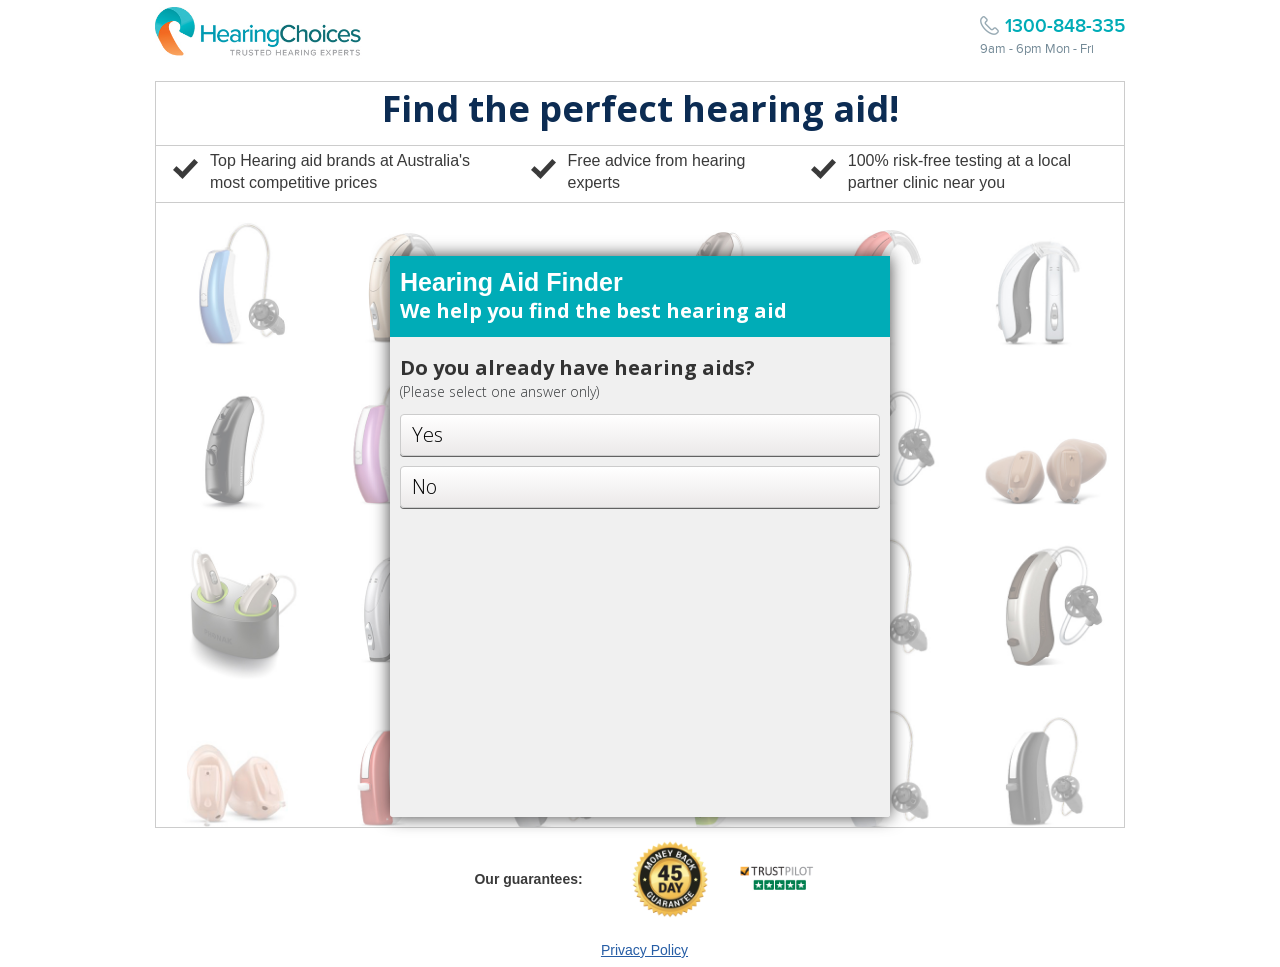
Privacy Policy (644, 950)
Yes (427, 434)
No (424, 486)
